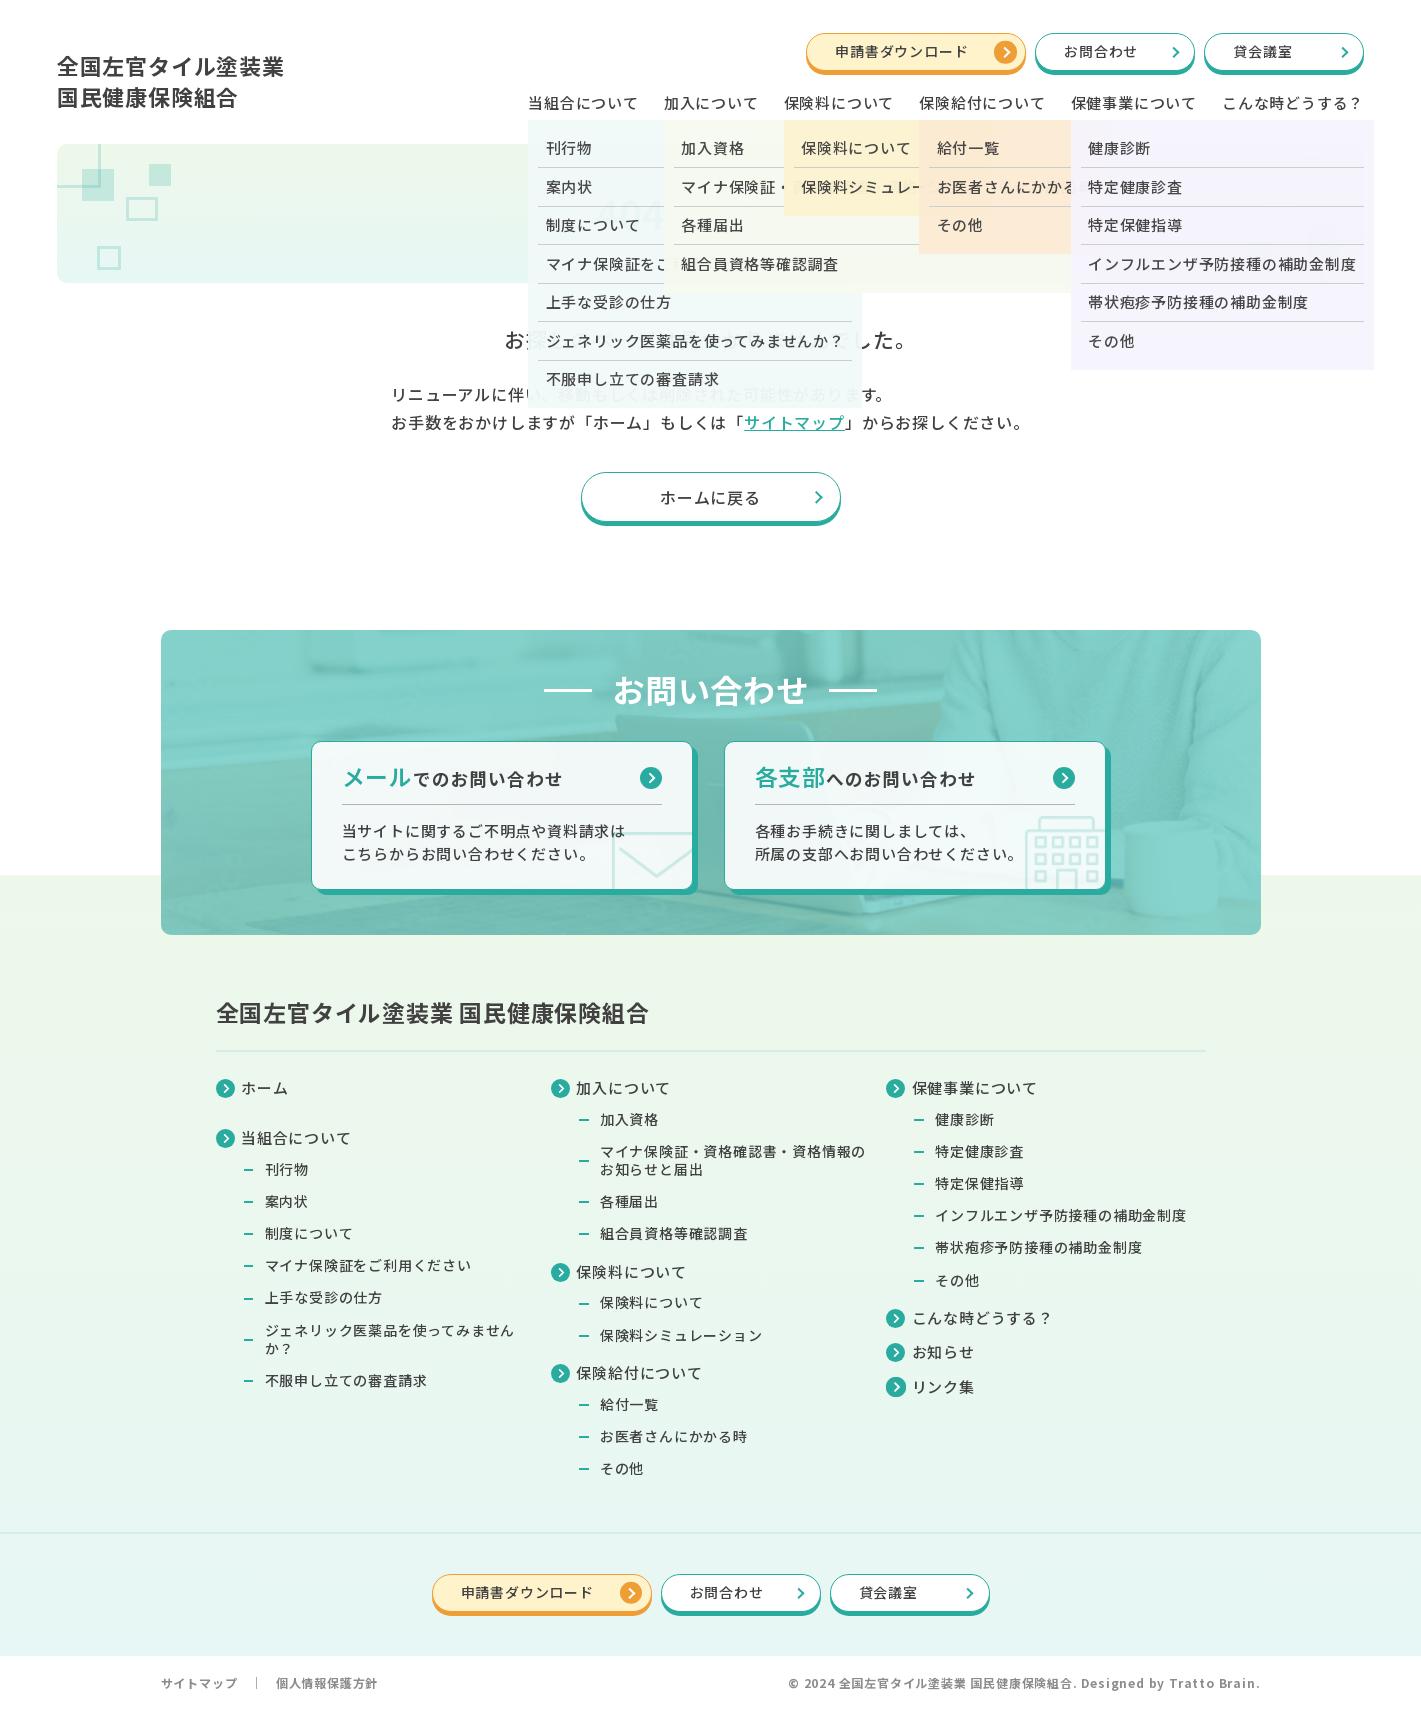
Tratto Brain (1212, 1682)
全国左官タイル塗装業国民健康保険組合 (171, 80)
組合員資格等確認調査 (674, 1233)
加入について (711, 102)
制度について (309, 1233)
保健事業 (1134, 102)
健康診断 (964, 1119)
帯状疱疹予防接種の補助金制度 (1038, 1247)
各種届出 (629, 1201)
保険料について (652, 1302)
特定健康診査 (979, 1151)
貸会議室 (1262, 51)
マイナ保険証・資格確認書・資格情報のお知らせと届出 (733, 1160)
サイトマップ (794, 422)
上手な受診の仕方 (324, 1297)
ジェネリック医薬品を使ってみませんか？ (390, 1339)
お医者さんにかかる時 (674, 1436)
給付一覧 (629, 1404)
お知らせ (943, 1351)
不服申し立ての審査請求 (346, 1380)
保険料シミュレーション (681, 1335)
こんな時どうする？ (1293, 102)
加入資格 (629, 1119)
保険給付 (982, 102)
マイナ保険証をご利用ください (368, 1265)
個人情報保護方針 (327, 1682)
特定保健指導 (979, 1183)
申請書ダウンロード (901, 51)
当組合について (583, 102)
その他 (622, 1468)
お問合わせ (1101, 51)
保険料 (839, 102)
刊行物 (287, 1169)
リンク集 (943, 1386)
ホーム (264, 1087)
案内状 (287, 1201)
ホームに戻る (710, 497)
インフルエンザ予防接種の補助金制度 (1061, 1215)
